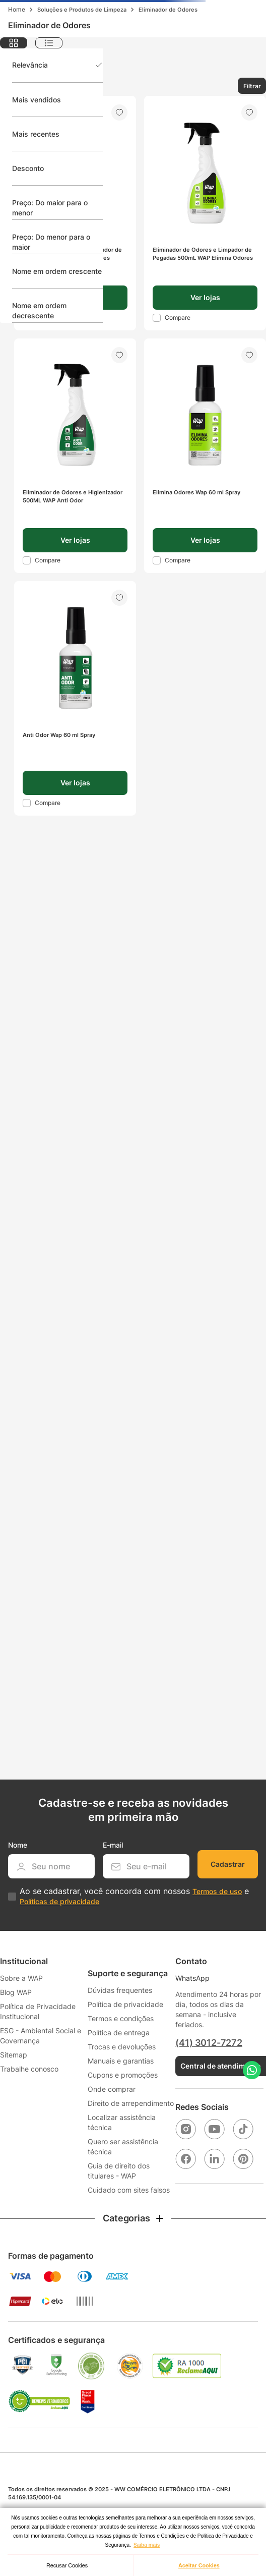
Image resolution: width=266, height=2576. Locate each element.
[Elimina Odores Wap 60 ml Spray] (205, 455)
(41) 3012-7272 (208, 2042)
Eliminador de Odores (168, 9)
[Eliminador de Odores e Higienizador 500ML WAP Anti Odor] (75, 455)
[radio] (13, 42)
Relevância (30, 65)
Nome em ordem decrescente (39, 310)
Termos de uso (217, 1891)
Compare (177, 317)
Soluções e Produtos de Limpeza (81, 9)
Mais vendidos (36, 99)
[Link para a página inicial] (16, 10)
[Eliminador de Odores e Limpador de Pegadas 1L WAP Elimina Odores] (75, 213)
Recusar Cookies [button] (67, 2565)
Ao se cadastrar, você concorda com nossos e (134, 1896)
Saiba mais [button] (147, 2545)
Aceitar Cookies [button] (199, 2565)
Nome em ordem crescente (57, 271)
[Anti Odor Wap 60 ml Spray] (75, 698)
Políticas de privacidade (59, 1901)
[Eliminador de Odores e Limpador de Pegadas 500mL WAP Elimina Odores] (205, 213)
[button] (205, 297)
